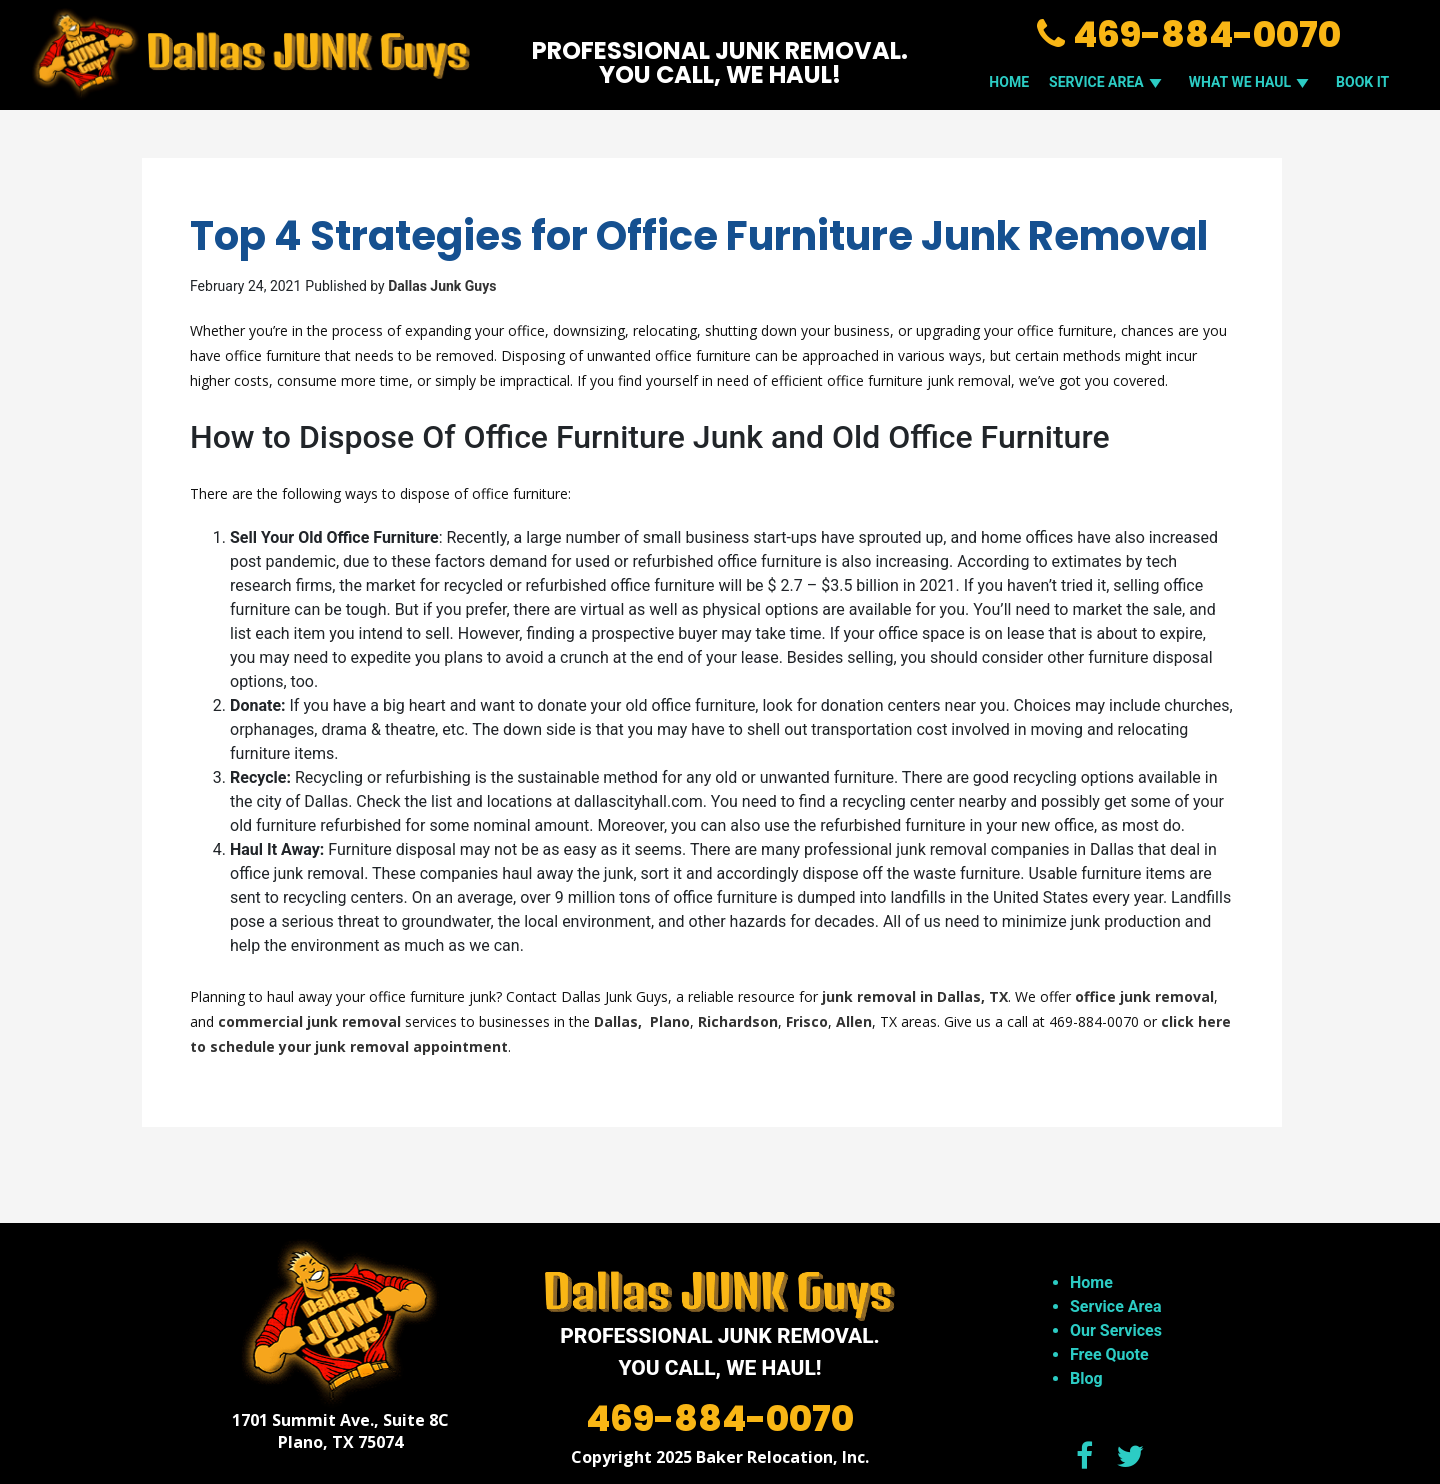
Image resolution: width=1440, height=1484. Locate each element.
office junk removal (1144, 996)
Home (1009, 82)
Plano (670, 1021)
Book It (1362, 82)
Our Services (1116, 1330)
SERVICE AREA (1109, 82)
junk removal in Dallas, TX (915, 996)
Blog (1086, 1378)
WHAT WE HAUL (1252, 82)
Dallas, (620, 1021)
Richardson (738, 1021)
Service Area (1115, 1306)
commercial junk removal (309, 1021)
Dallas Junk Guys (442, 286)
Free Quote (1109, 1354)
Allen (854, 1021)
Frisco (807, 1021)
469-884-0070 (1189, 34)
